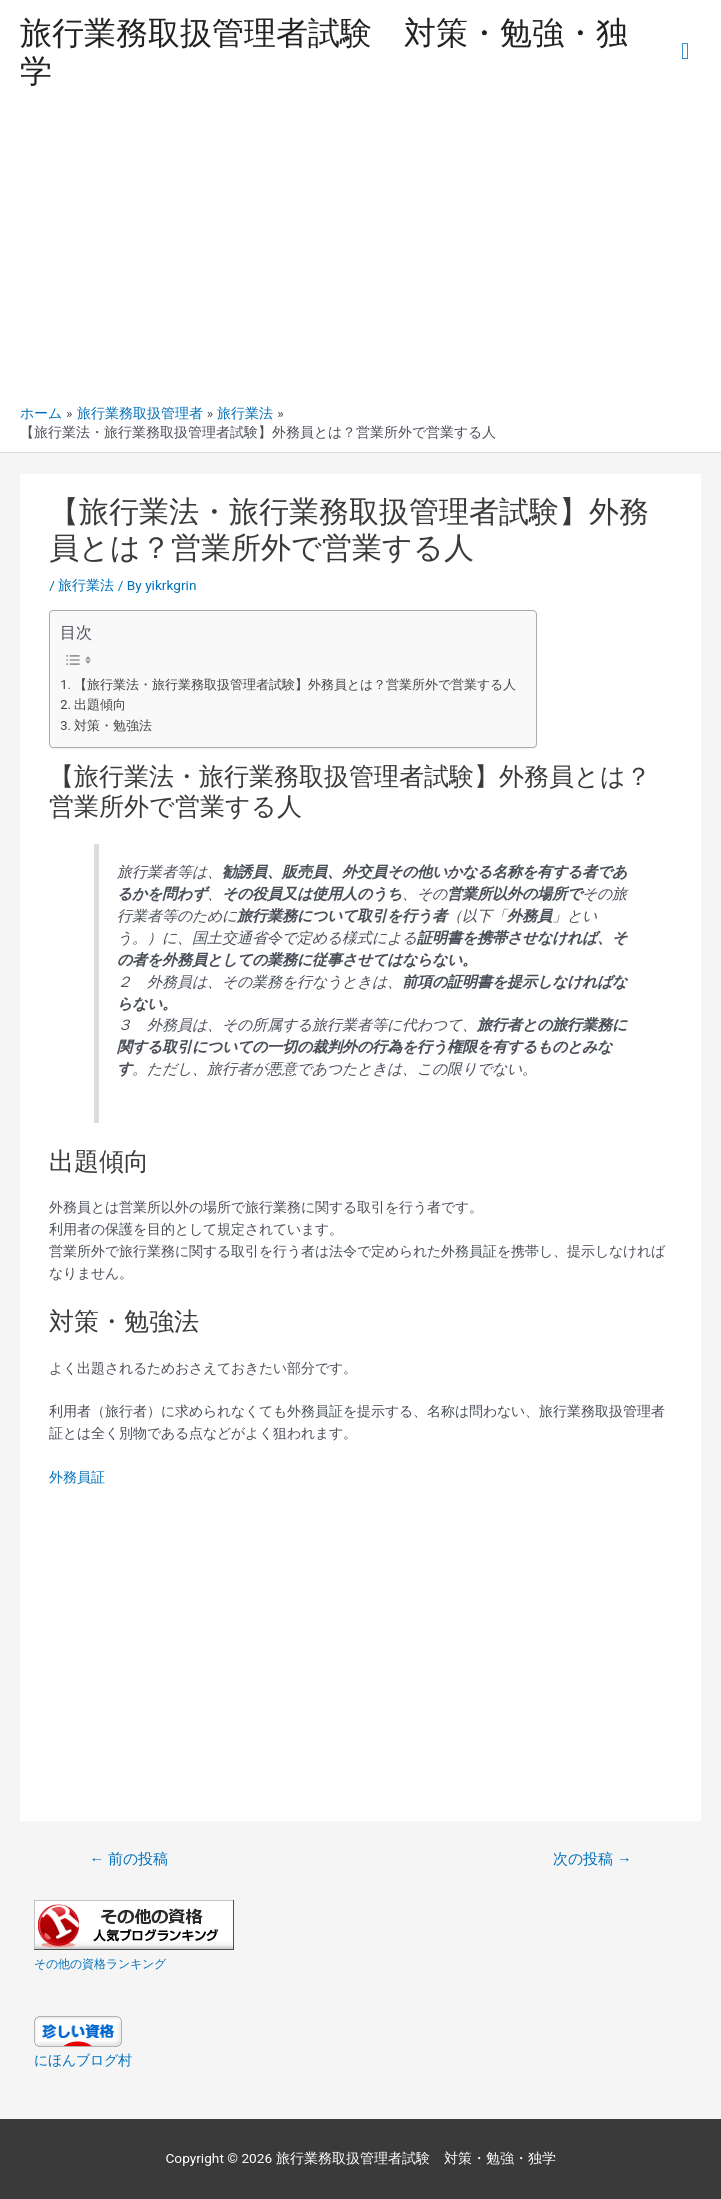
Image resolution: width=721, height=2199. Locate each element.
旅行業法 (86, 585)
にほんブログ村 (83, 2060)
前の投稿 (128, 1859)
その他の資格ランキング (100, 1964)
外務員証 (77, 1477)
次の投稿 (592, 1859)
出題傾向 (100, 704)
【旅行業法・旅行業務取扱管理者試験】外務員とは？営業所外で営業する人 (295, 684)
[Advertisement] (360, 254)
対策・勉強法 (113, 725)
